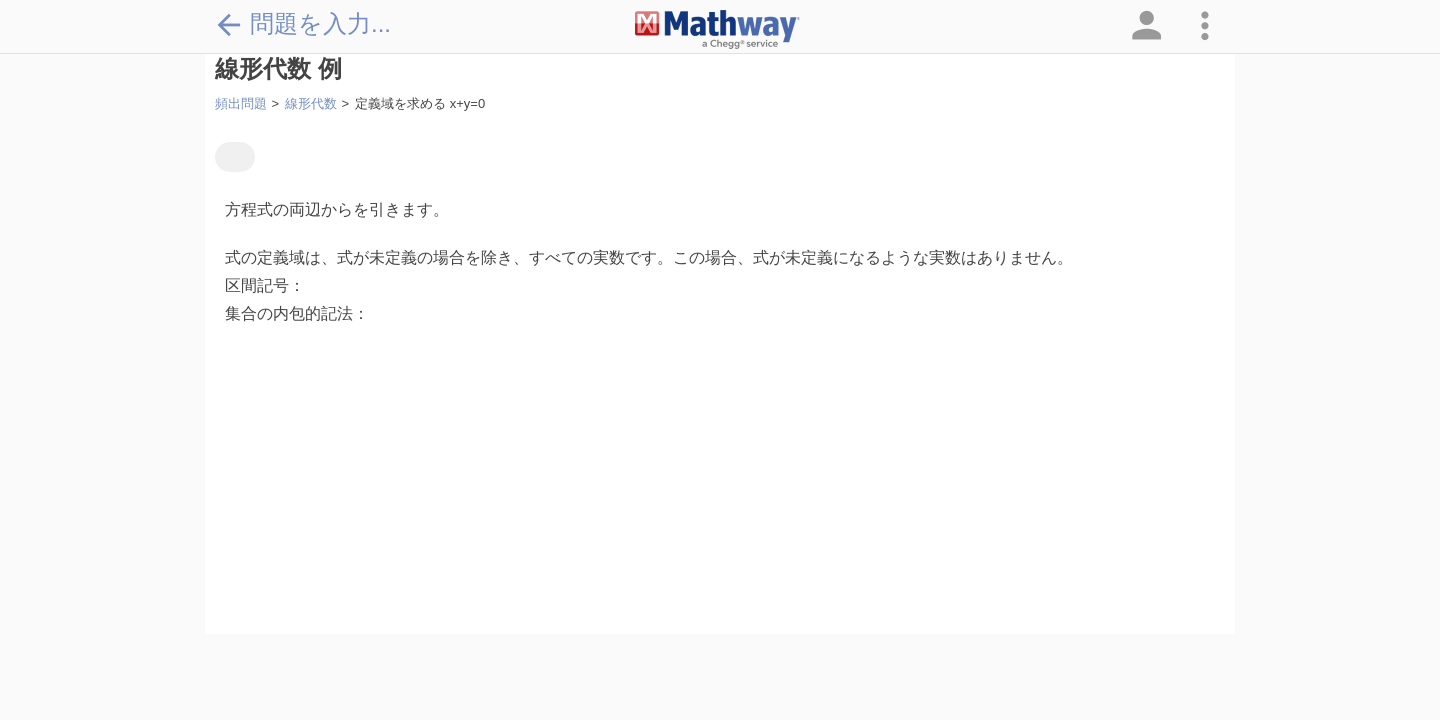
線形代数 (311, 103)
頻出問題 (241, 103)
